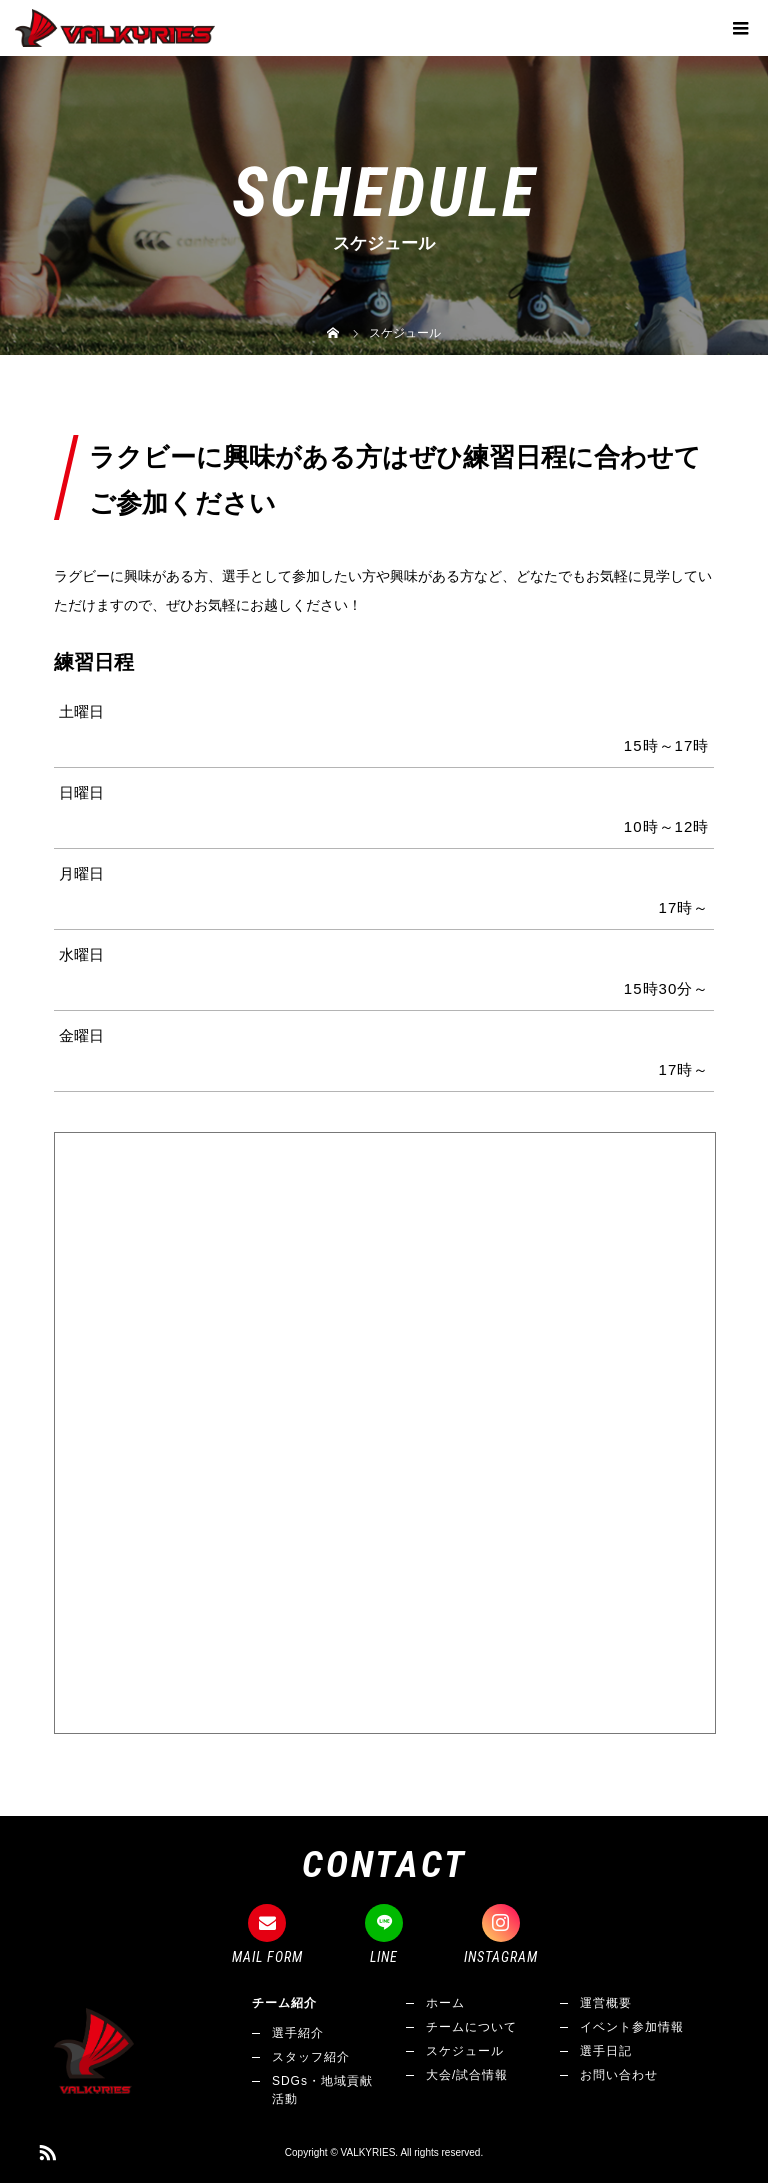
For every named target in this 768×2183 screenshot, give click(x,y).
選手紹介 (298, 2033)
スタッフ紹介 (311, 2057)
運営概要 (606, 2003)
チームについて (471, 2027)
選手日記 (606, 2051)
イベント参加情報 (632, 2027)
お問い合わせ (619, 2075)
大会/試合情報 (467, 2075)
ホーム (445, 2003)
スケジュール (465, 2051)
